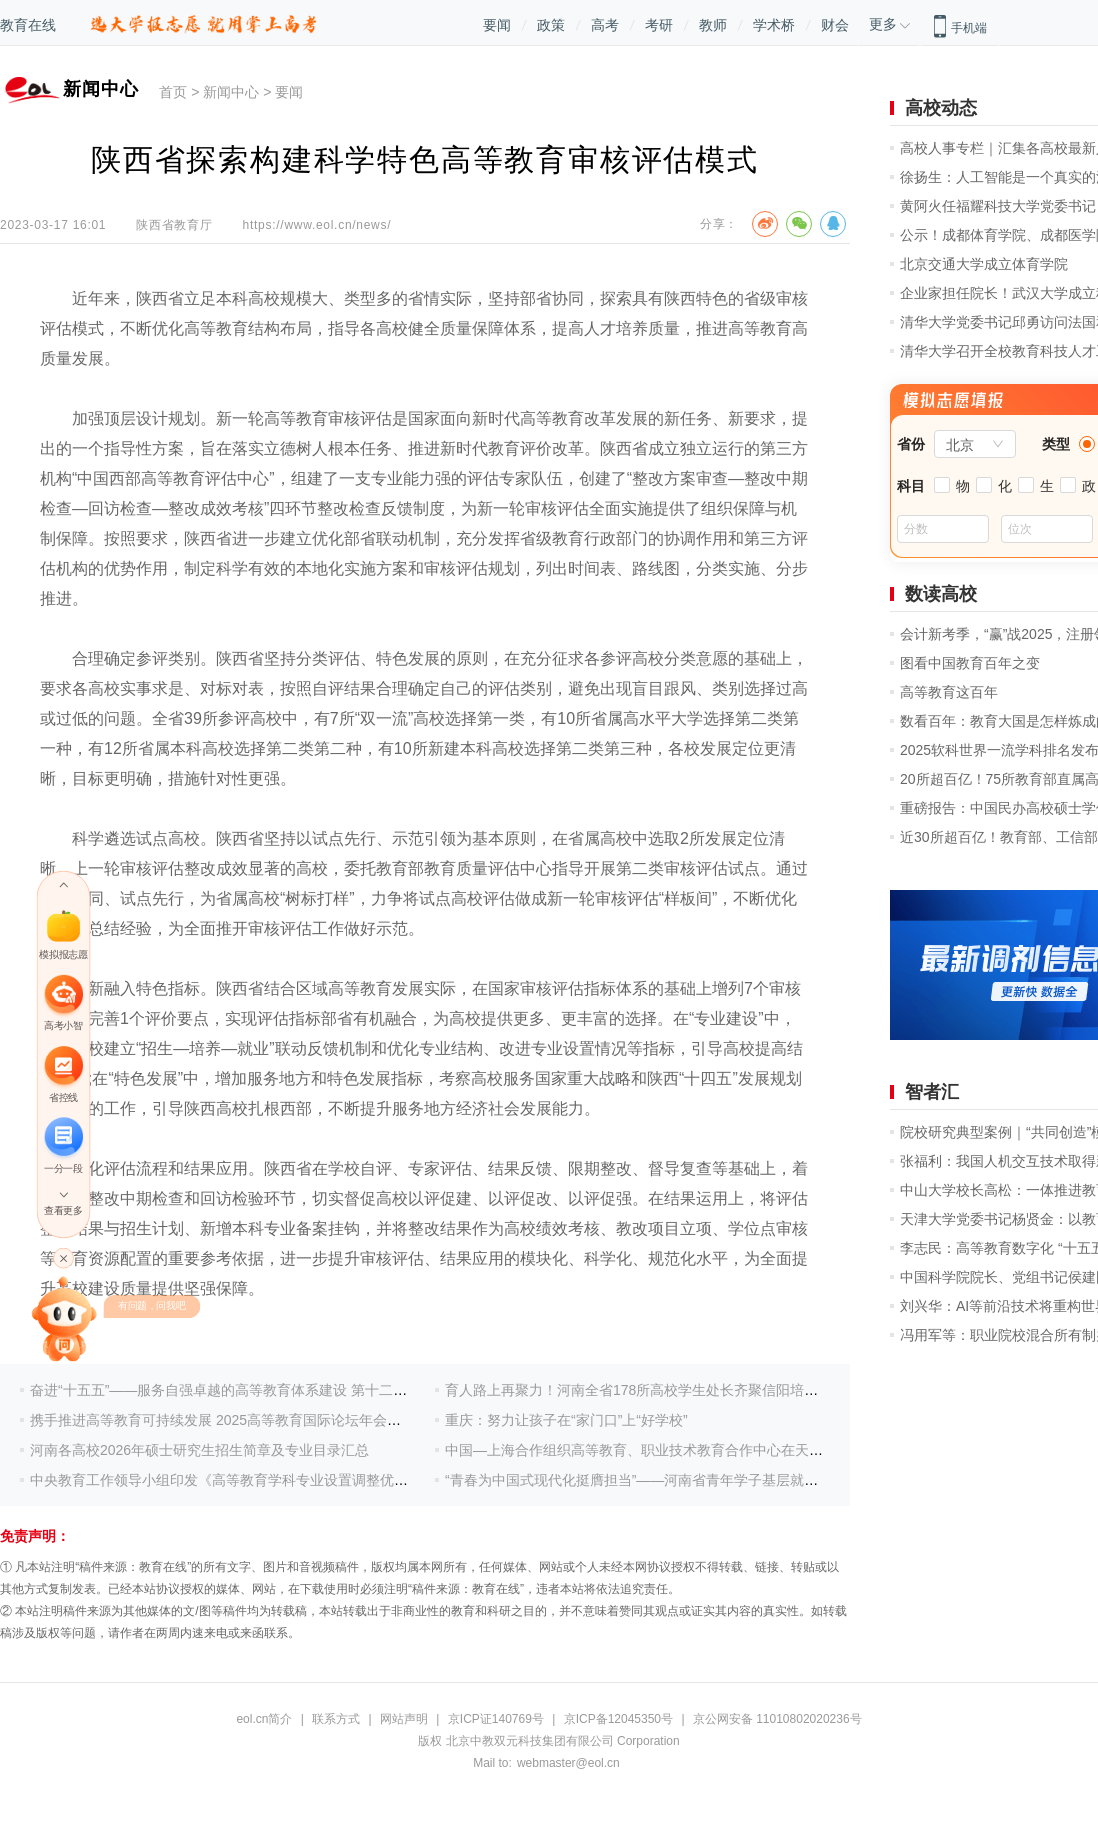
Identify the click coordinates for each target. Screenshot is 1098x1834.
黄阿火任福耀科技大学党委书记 (998, 206)
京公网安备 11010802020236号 (777, 1719)
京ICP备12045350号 (618, 1719)
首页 (173, 92)
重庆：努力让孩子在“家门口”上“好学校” (566, 1420)
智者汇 (932, 1092)
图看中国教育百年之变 (970, 663)
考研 (659, 25)
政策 (551, 25)
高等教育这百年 (949, 692)
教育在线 (28, 25)
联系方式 (336, 1719)
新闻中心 (231, 92)
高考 (605, 25)
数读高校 (941, 594)
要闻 (497, 25)
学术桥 (774, 25)
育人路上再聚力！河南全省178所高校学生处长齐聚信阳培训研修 (645, 1390)
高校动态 (941, 108)
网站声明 (404, 1719)
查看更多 (63, 1210)
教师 (713, 25)
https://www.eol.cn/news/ (317, 225)
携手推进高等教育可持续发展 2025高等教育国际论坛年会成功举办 (236, 1420)
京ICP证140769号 (496, 1719)
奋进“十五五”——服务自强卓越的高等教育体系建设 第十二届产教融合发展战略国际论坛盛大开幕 (330, 1390)
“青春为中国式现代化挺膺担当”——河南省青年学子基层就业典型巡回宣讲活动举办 (701, 1480)
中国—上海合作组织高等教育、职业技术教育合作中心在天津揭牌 (648, 1450)
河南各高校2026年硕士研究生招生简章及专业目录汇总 (199, 1450)
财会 (835, 25)
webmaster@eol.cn (568, 1763)
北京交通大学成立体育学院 (984, 264)
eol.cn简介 (264, 1719)
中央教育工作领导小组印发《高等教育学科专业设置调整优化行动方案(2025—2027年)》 (304, 1480)
